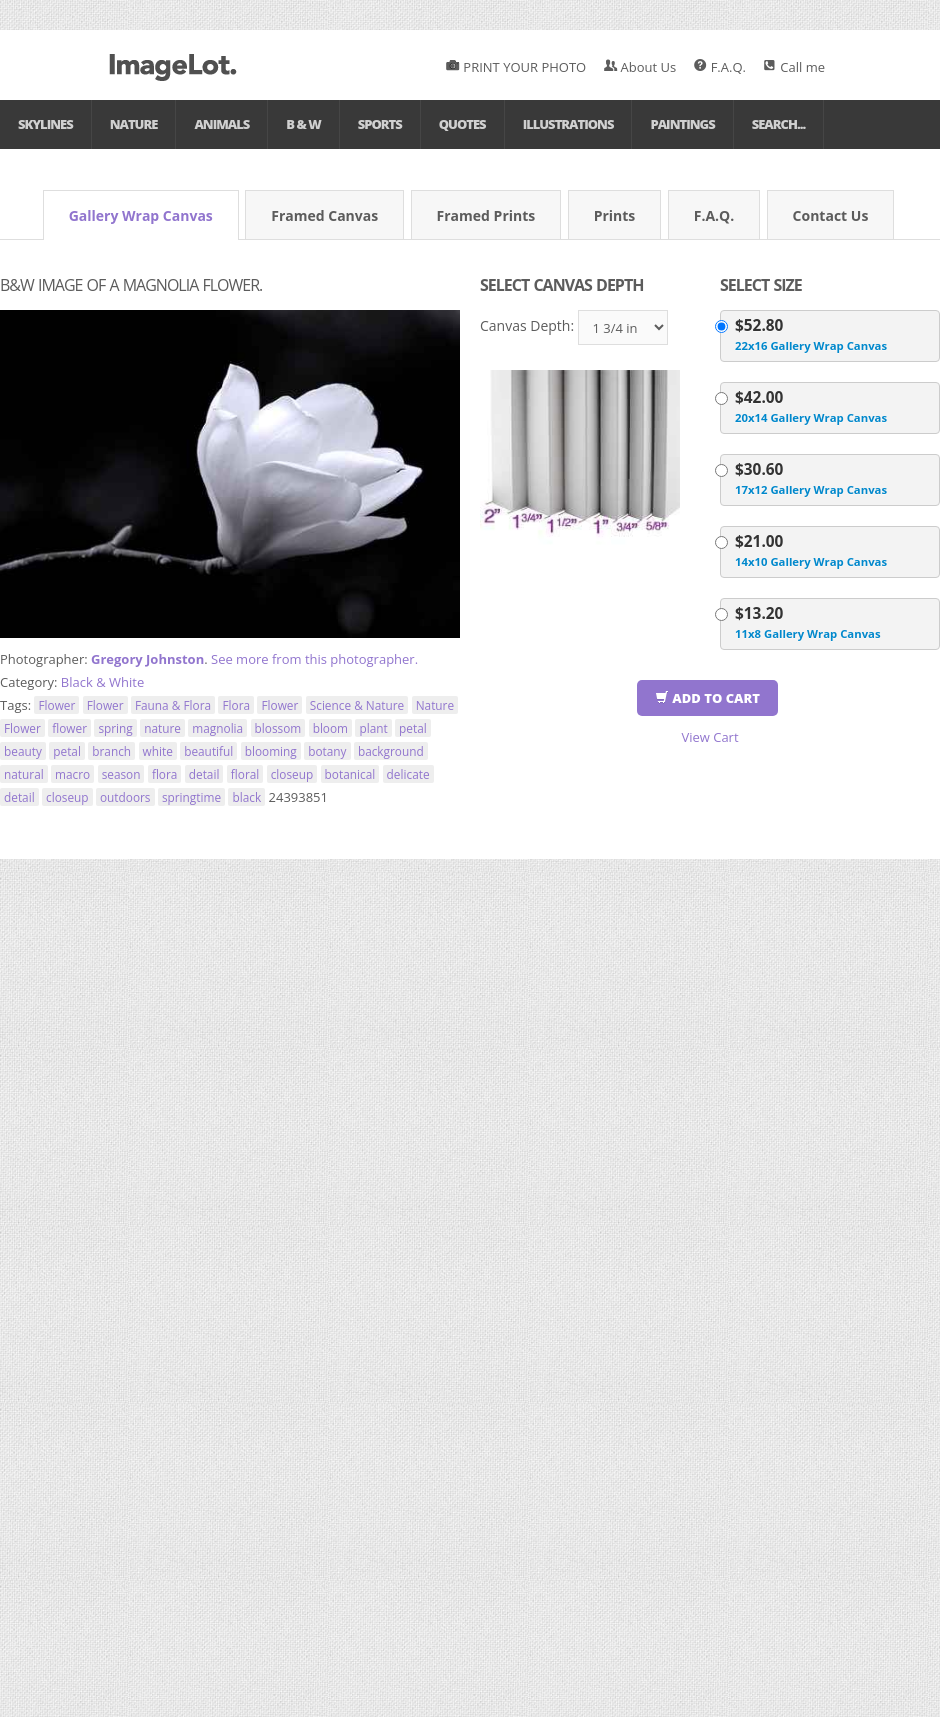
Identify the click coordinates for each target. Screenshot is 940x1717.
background (391, 751)
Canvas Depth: (527, 325)
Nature (134, 124)
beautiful (208, 751)
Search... (779, 124)
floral (245, 774)
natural (24, 774)
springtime (191, 797)
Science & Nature (357, 705)
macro (72, 774)
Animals (221, 124)
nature (162, 728)
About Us (640, 67)
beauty (23, 751)
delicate (408, 774)
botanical (350, 774)
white (158, 751)
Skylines (45, 124)
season (121, 774)
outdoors (125, 797)
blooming (271, 751)
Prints (615, 215)
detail (204, 774)
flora (165, 774)
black (246, 797)
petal (413, 728)
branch (111, 751)
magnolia (217, 728)
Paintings (682, 124)
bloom (330, 728)
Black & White (102, 682)
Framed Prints (486, 215)
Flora (236, 705)
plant (373, 728)
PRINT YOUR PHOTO (516, 67)
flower (69, 728)
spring (115, 728)
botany (327, 751)
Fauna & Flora (173, 705)
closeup (292, 774)
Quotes (462, 124)
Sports (380, 124)
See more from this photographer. (314, 659)
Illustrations (568, 124)
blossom (278, 728)
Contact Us (831, 215)
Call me (794, 67)
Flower (56, 705)
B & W (303, 124)
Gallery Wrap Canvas (141, 215)
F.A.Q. (720, 67)
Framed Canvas (324, 215)
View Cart (709, 737)
